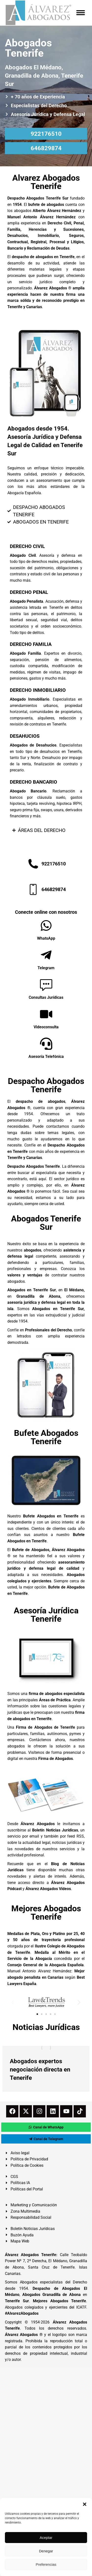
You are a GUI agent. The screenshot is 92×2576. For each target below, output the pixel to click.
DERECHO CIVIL (27, 546)
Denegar (46, 2551)
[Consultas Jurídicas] (46, 984)
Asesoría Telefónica (46, 1056)
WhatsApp (46, 938)
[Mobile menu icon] (80, 12)
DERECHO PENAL (29, 592)
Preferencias (46, 2564)
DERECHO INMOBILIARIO (38, 690)
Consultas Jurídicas (46, 997)
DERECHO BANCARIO (33, 782)
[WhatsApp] (46, 925)
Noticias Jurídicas (46, 2027)
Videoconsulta (46, 1027)
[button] (84, 2504)
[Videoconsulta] (46, 1014)
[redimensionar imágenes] (46, 2048)
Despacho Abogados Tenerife (46, 1085)
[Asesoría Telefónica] (46, 1044)
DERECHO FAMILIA (31, 644)
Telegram (46, 968)
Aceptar (46, 2537)
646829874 (46, 148)
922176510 (46, 133)
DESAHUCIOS (24, 736)
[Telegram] (46, 955)
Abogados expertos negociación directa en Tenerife (40, 2069)
